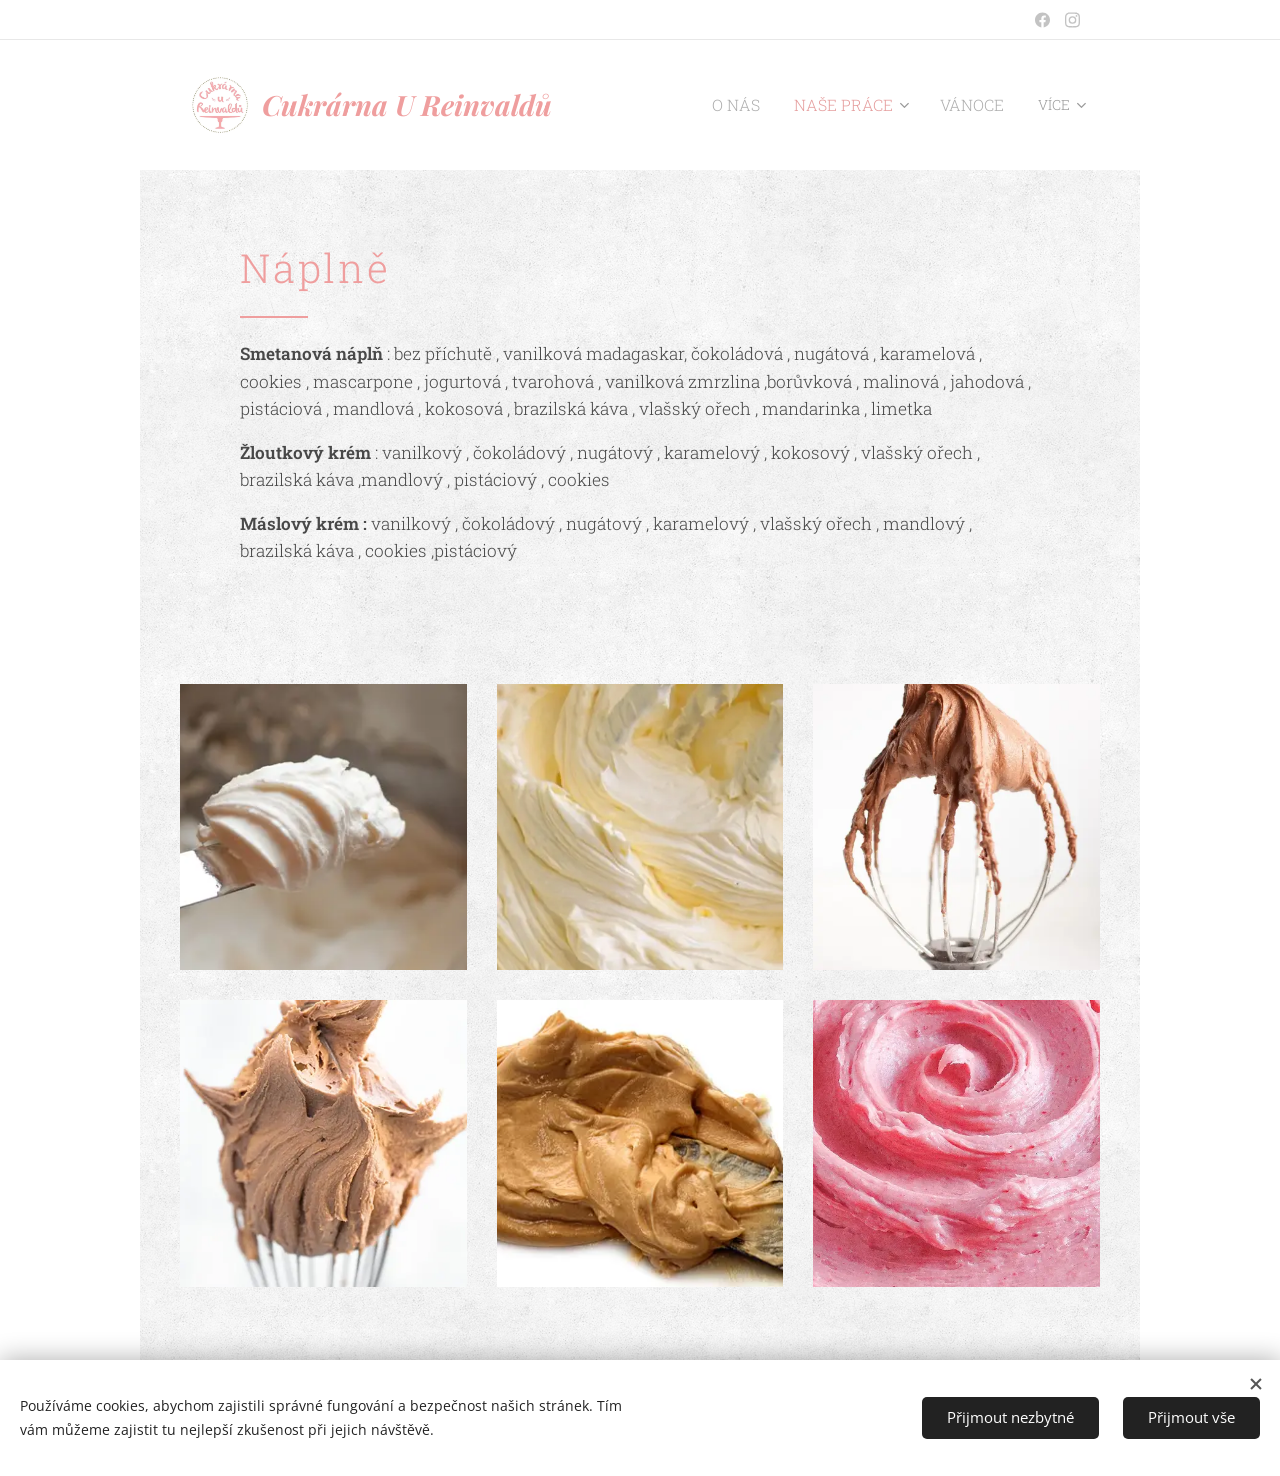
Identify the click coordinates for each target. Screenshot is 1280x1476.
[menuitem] (759, 105)
